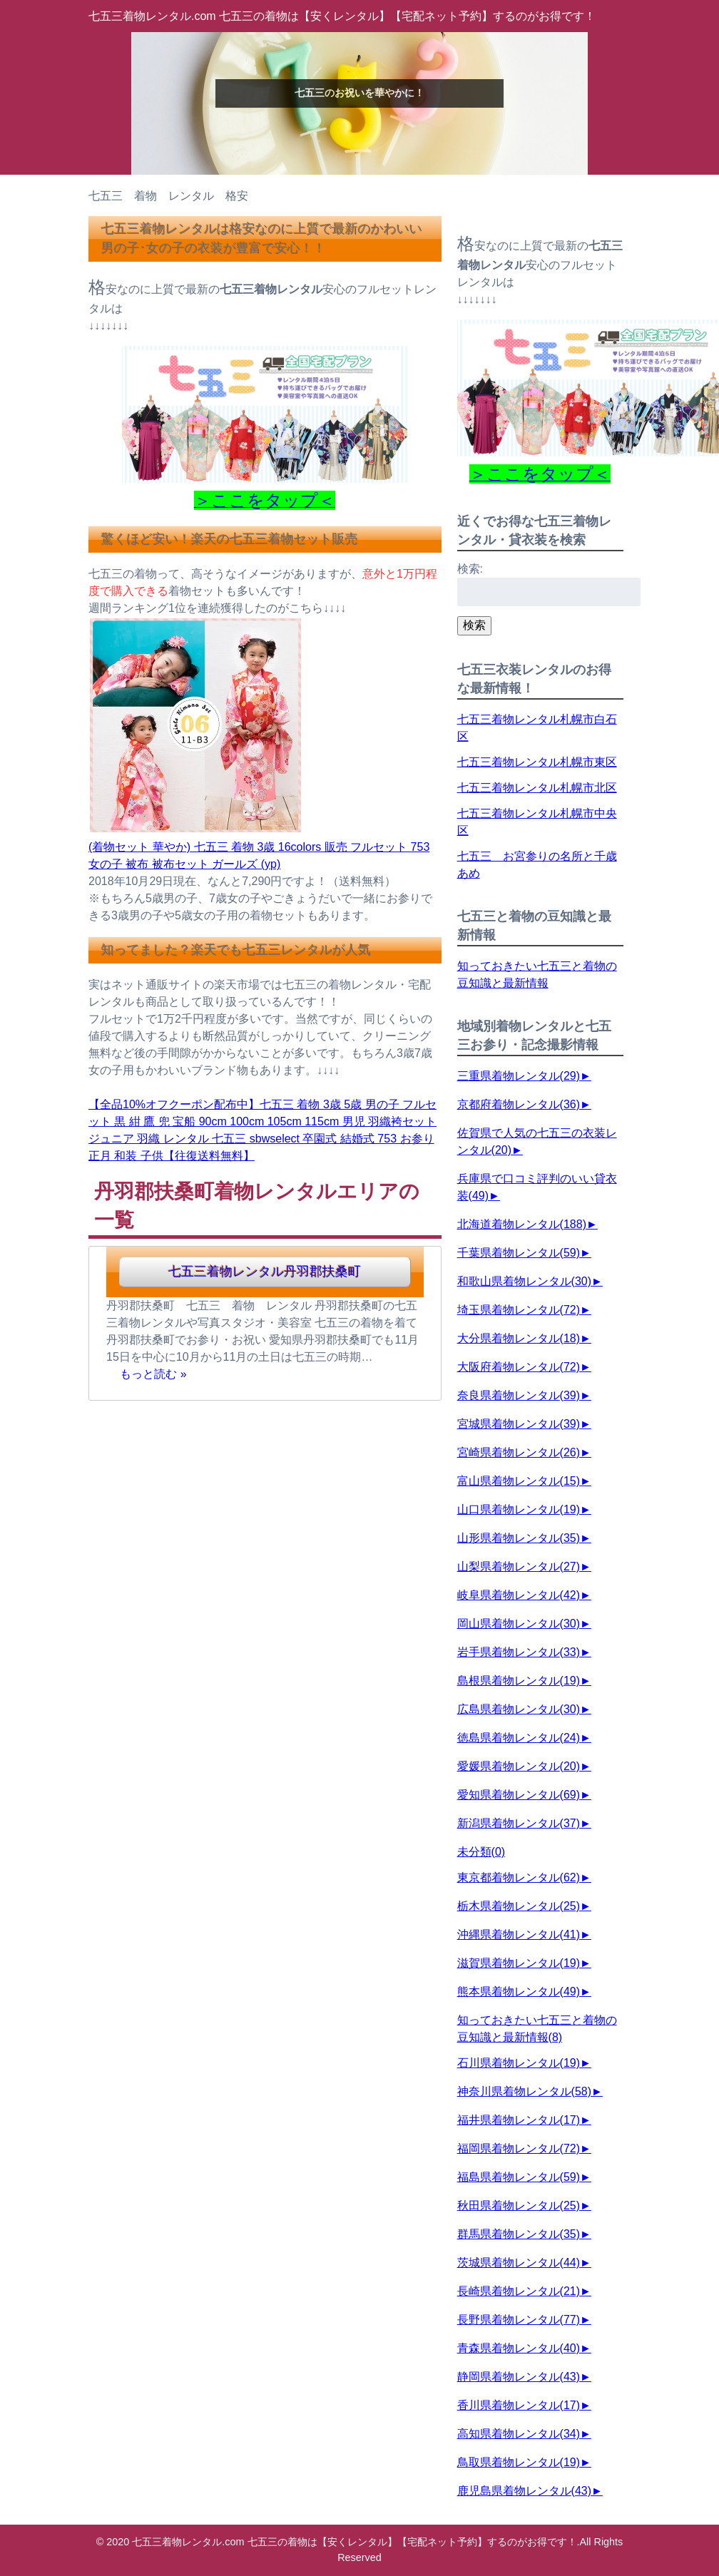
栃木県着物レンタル (518, 1906)
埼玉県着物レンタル (518, 1310)
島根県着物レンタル (518, 1681)
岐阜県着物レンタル (518, 1595)
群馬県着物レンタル (518, 2234)
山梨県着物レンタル (518, 1566)
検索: (470, 569)
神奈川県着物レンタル (524, 2091)
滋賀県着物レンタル (518, 1963)
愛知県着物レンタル (518, 1795)
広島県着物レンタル (518, 1709)
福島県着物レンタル (518, 2177)
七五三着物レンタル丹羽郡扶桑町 (264, 1271)
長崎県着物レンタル (518, 2291)
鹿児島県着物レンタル (524, 2491)
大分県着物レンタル (518, 1338)
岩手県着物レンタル (518, 1652)
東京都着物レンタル (518, 1877)
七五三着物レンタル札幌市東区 (537, 762)
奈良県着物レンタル (518, 1395)
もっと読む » (153, 1374)
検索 (474, 625)
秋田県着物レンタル (518, 2205)
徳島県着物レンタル (518, 1738)
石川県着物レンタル (518, 2063)
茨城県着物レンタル (518, 2262)
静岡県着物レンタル (518, 2377)
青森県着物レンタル (518, 2348)
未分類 (481, 1852)
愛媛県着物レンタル (518, 1766)
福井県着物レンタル (518, 2120)
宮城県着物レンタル (518, 1424)
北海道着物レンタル (521, 1224)
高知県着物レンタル (518, 2434)
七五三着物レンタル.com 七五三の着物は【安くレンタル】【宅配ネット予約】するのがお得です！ (342, 16)
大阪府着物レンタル (518, 1367)
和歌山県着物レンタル (524, 1281)
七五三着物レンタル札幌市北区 (537, 788)
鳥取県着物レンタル (518, 2462)
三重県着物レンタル (518, 1076)
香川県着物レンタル (518, 2405)
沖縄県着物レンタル (518, 1934)
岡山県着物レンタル (518, 1623)
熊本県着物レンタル (518, 1991)
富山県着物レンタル (518, 1481)
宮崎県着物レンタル (518, 1452)
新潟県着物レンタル (518, 1823)
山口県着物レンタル (518, 1509)
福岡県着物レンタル (518, 2148)
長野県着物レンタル (518, 2320)
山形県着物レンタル (518, 1538)
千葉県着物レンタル (518, 1253)
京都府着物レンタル (518, 1104)
